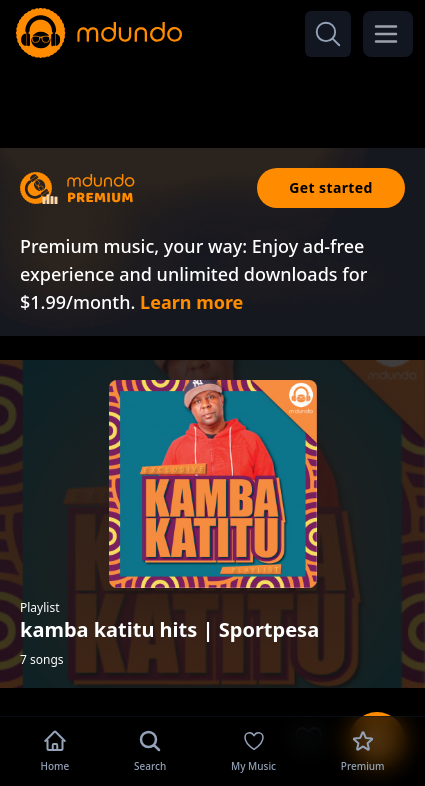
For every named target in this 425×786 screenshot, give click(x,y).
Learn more (191, 302)
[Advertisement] (213, 98)
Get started (331, 187)
